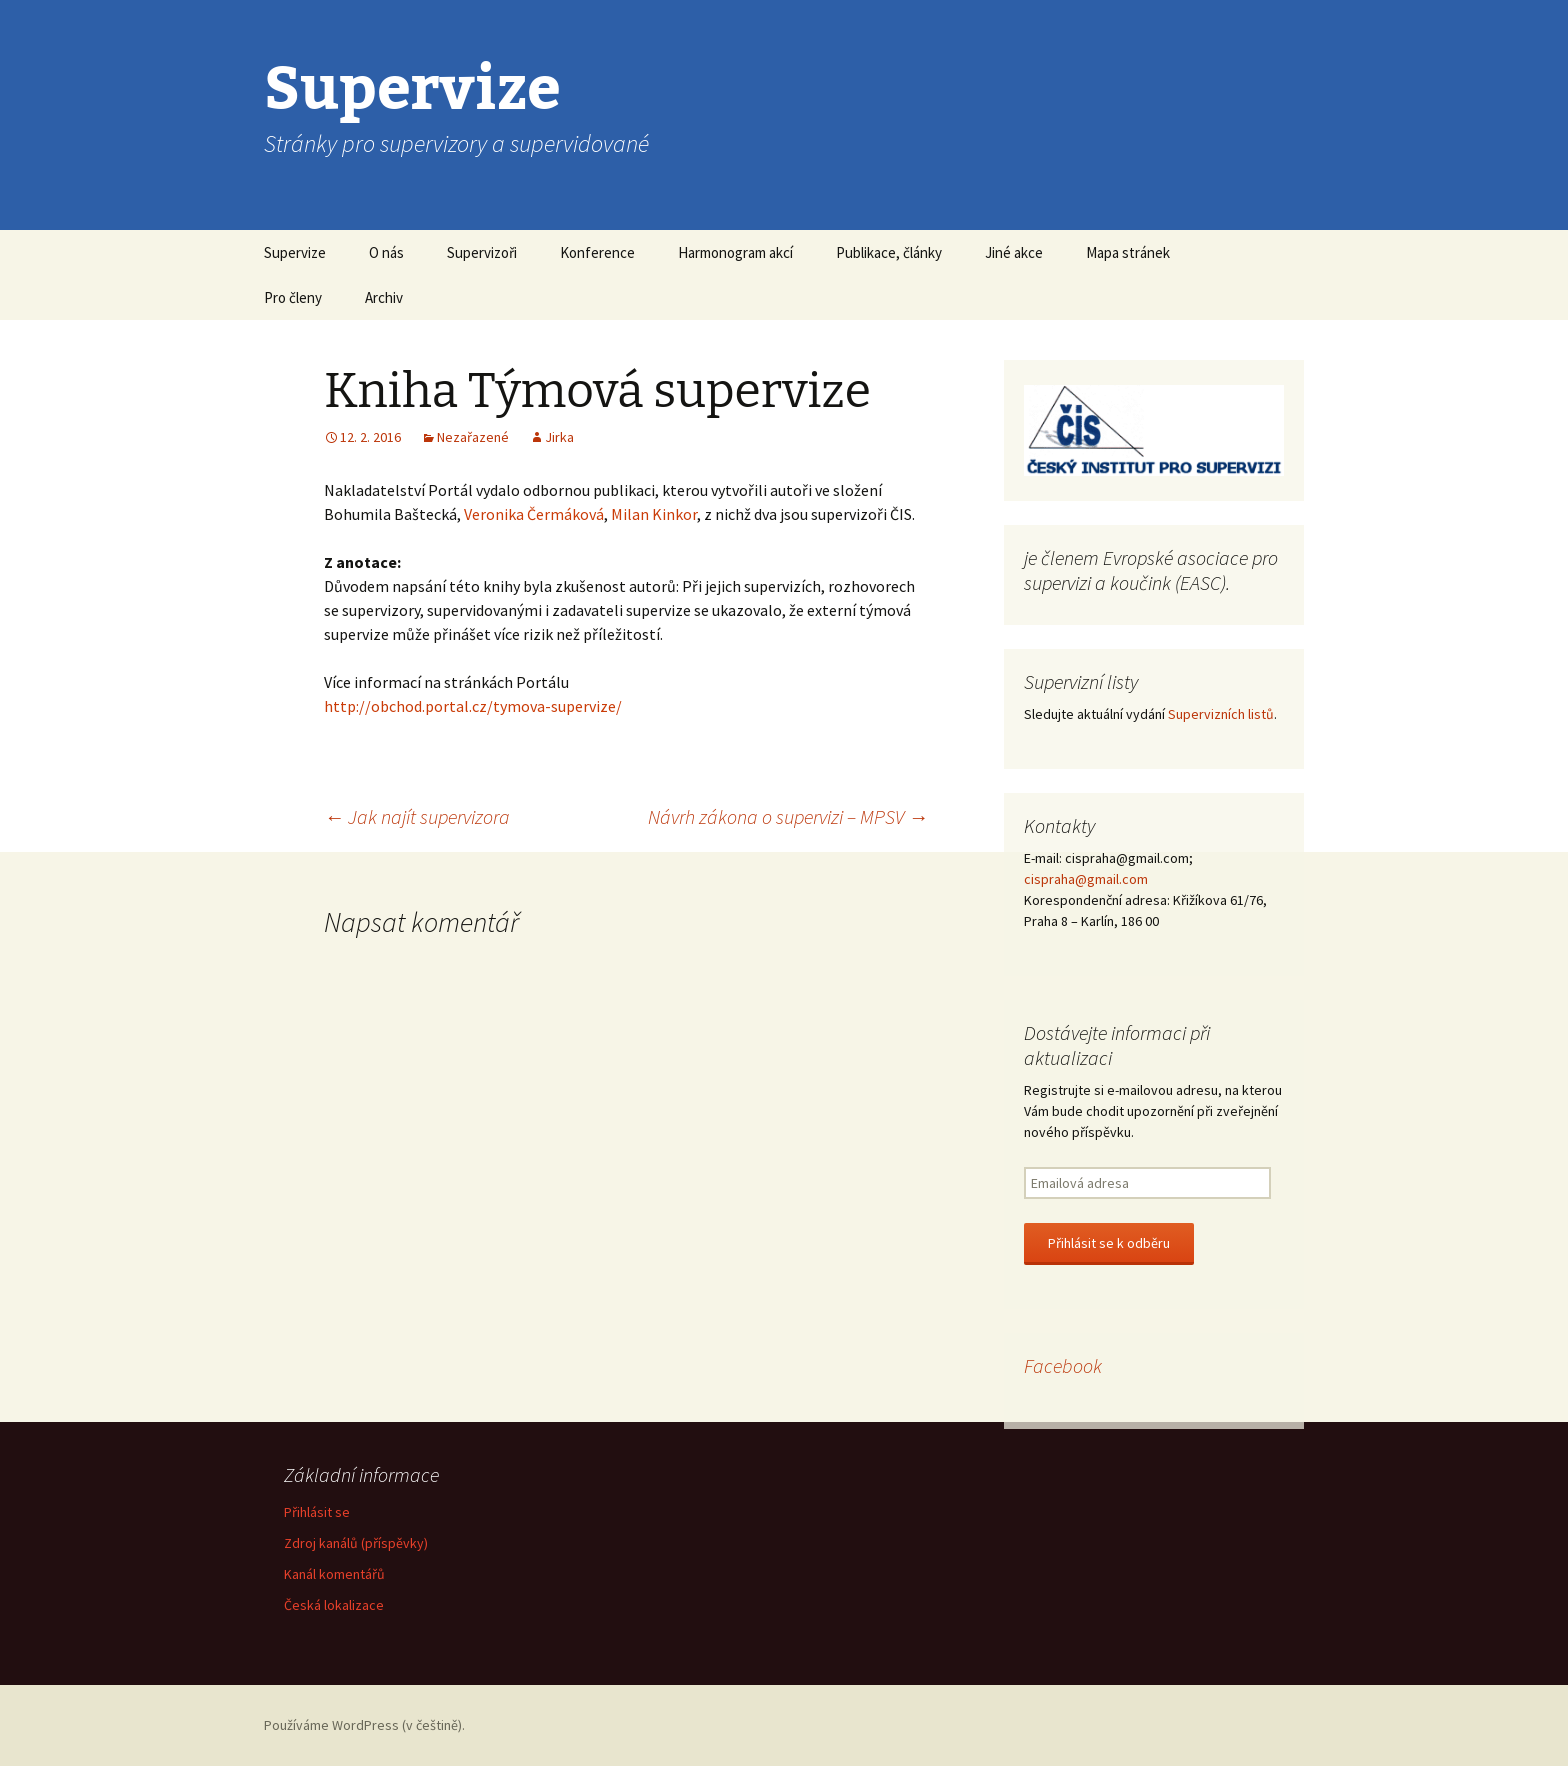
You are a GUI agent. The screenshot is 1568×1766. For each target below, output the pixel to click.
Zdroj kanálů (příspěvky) (356, 1543)
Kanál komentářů (334, 1574)
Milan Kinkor (654, 514)
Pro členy (293, 297)
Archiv (384, 297)
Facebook (1063, 1365)
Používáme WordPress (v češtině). (364, 1725)
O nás (386, 252)
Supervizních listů (1221, 714)
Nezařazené (473, 437)
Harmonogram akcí (735, 252)
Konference (597, 252)
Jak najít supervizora (417, 816)
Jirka (559, 437)
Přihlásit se (317, 1512)
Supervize (295, 252)
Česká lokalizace (334, 1605)
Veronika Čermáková (534, 514)
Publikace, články (889, 252)
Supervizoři (482, 252)
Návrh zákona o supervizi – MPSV (788, 816)
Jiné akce (1014, 252)
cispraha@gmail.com (1086, 879)
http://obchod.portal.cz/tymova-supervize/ (473, 706)
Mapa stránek (1128, 252)
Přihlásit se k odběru (1109, 1243)
